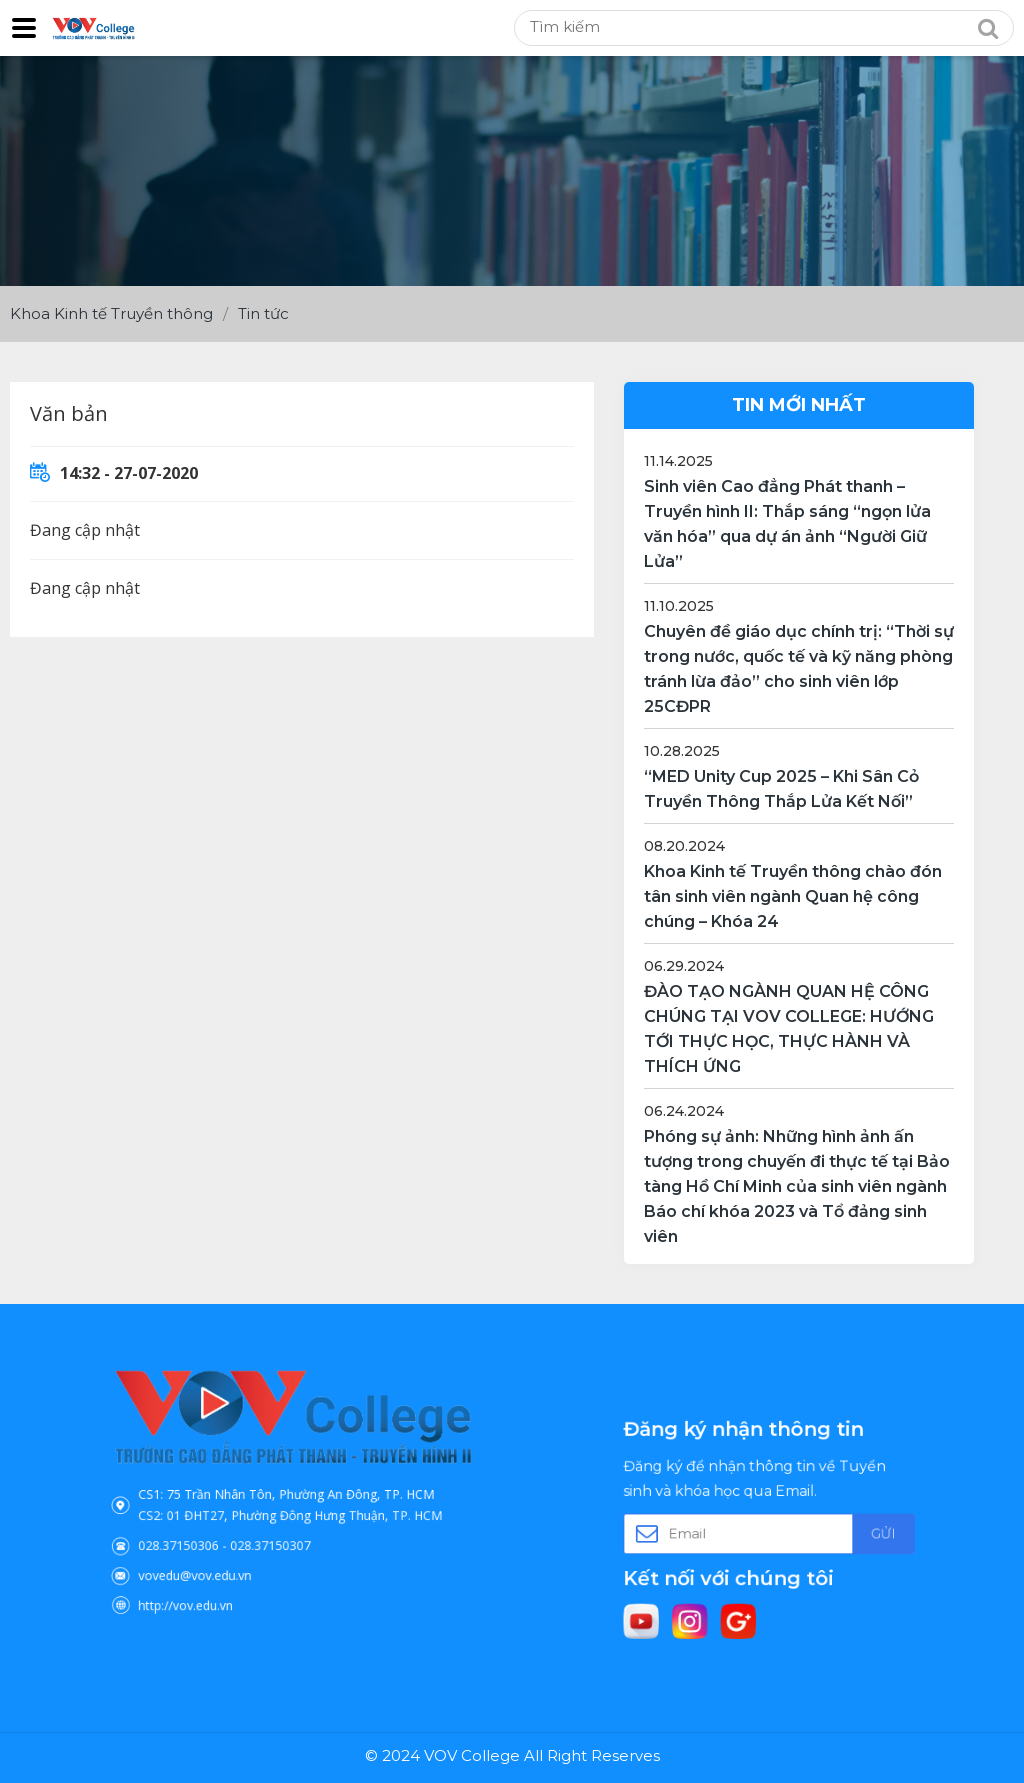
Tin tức (263, 313)
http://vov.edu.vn (216, 1574)
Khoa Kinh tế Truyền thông (111, 313)
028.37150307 (277, 1531)
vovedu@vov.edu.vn (222, 1553)
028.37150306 (211, 1531)
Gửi (848, 1531)
